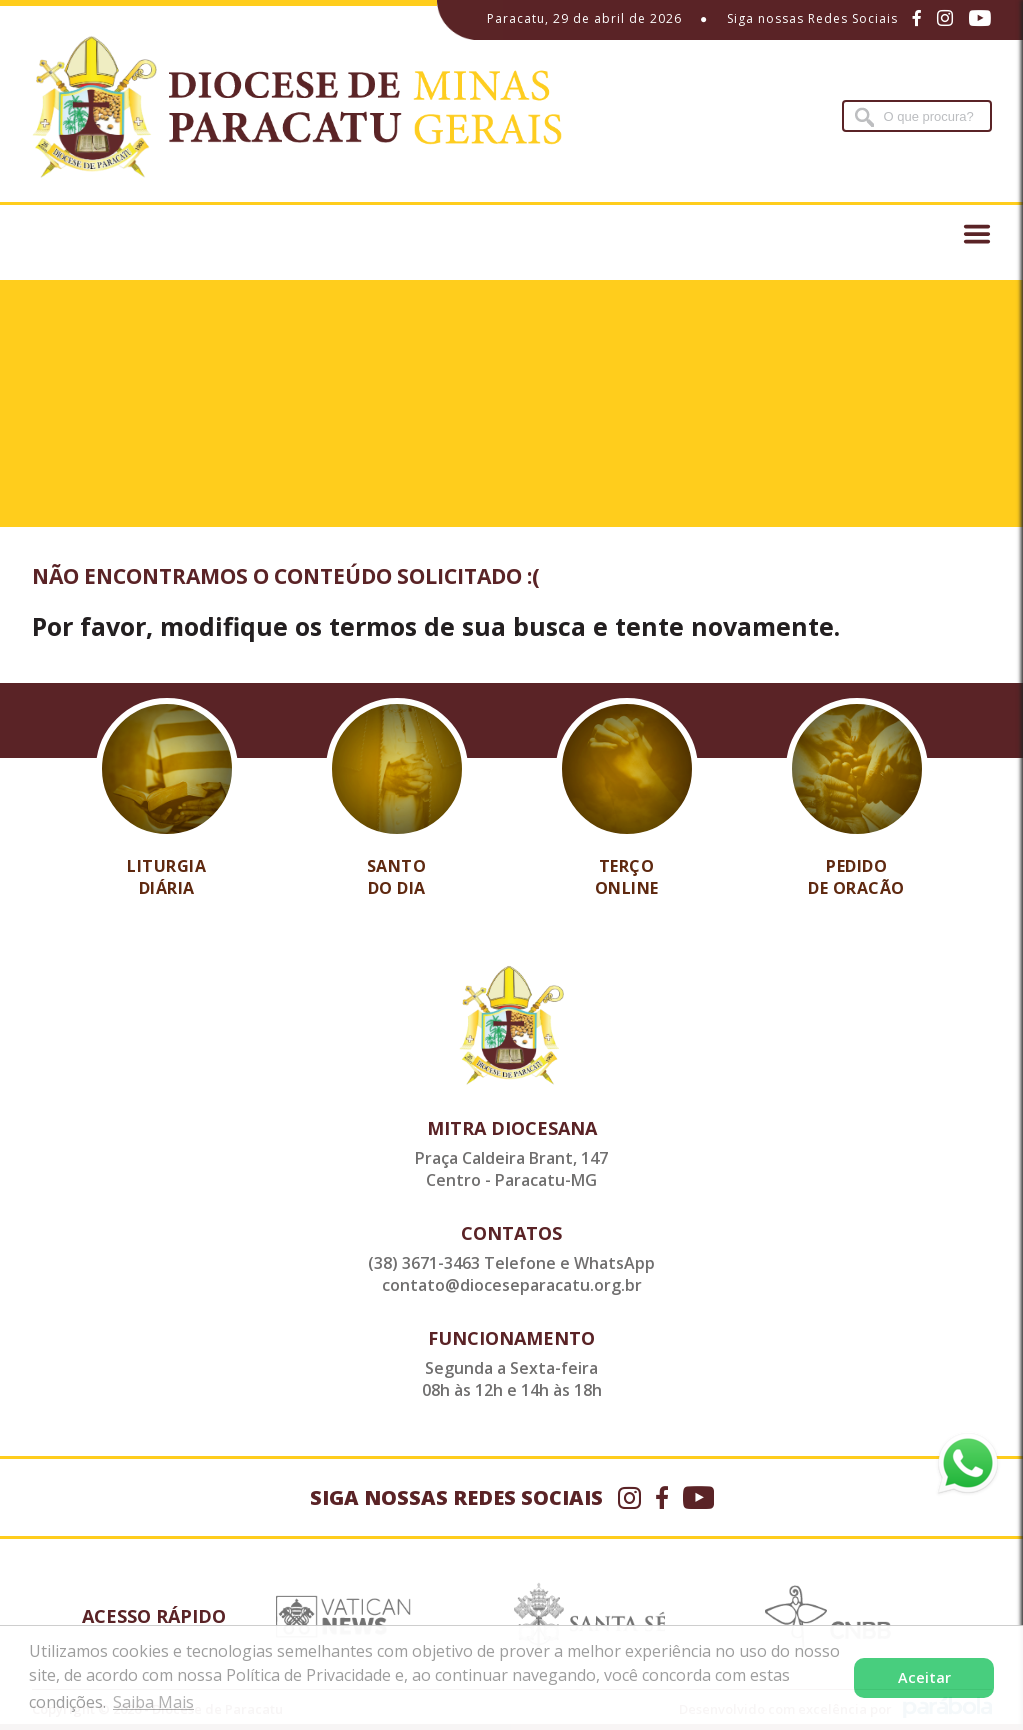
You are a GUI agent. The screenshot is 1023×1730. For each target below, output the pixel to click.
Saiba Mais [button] (153, 1702)
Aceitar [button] (924, 1677)
